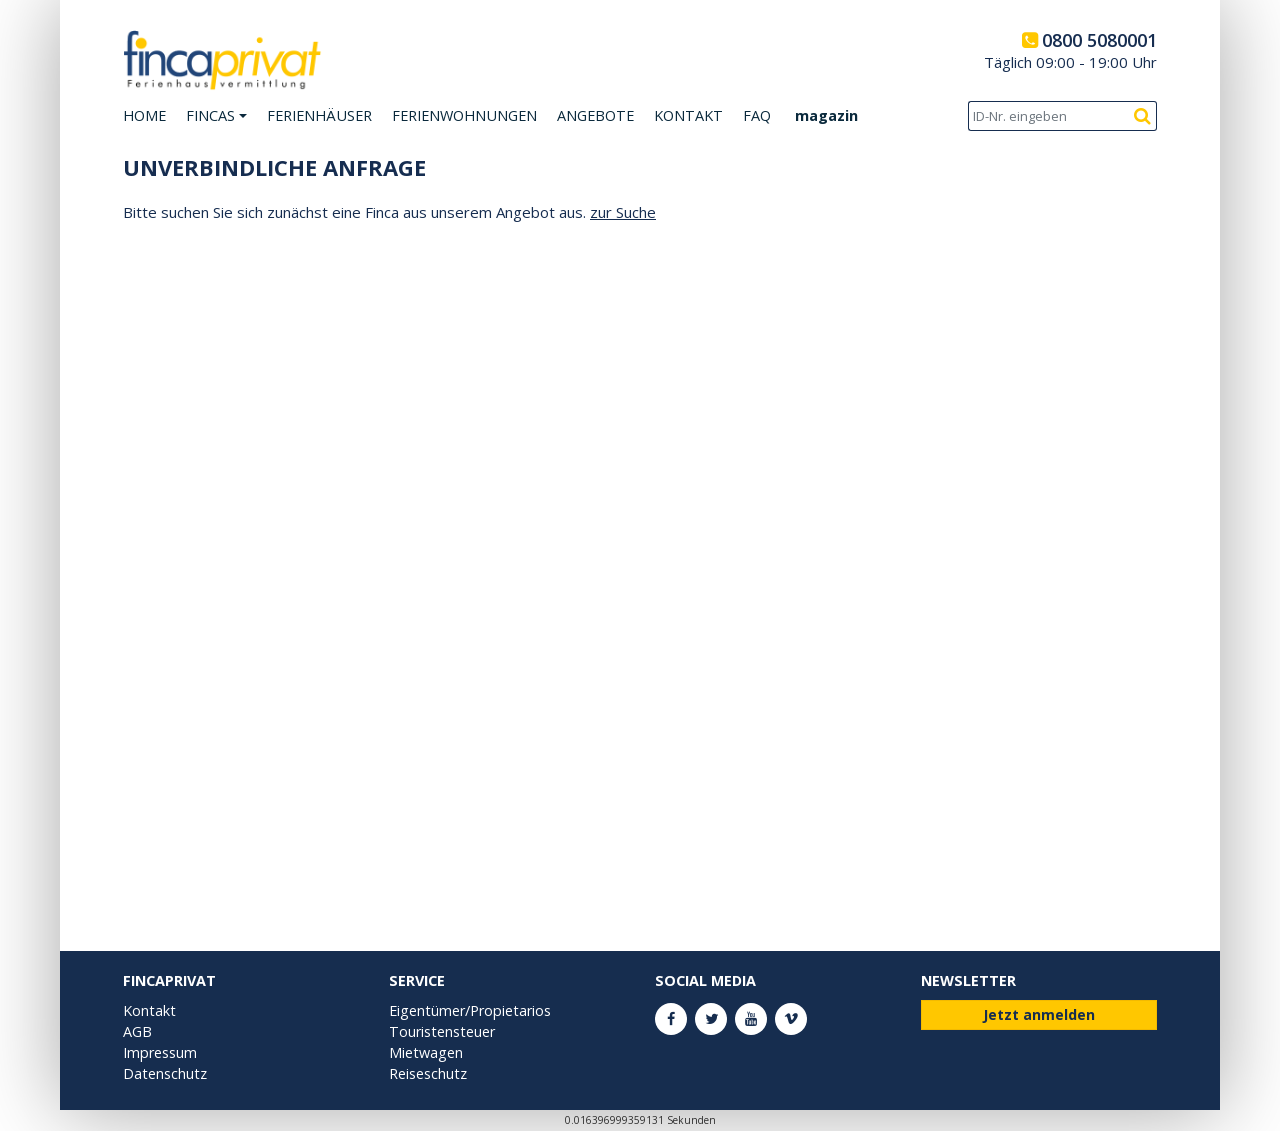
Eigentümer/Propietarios (470, 1010)
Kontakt (688, 115)
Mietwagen (426, 1052)
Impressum (160, 1052)
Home (144, 115)
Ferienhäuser (319, 115)
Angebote (595, 115)
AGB (137, 1031)
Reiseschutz (428, 1073)
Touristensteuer (442, 1031)
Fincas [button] (210, 115)
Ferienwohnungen (464, 115)
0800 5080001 (1099, 40)
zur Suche (623, 212)
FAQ (757, 115)
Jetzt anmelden (1039, 1014)
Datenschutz (165, 1073)
